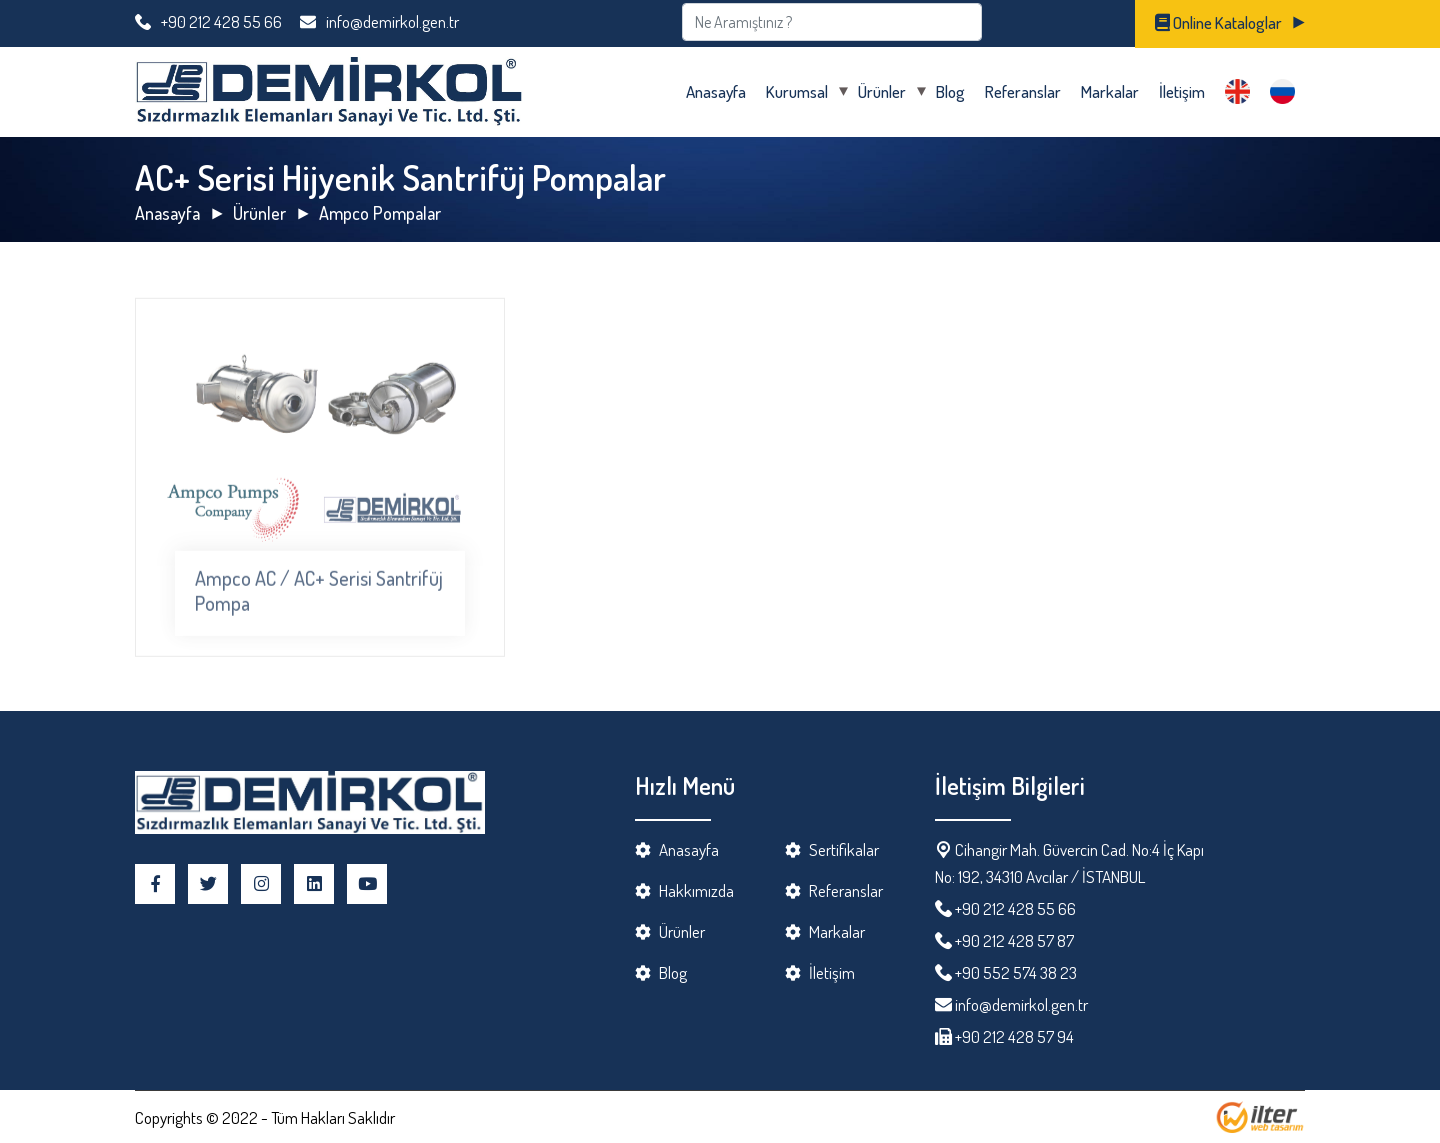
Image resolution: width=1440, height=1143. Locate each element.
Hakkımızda (696, 890)
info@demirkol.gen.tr (379, 21)
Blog (950, 91)
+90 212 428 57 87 (1014, 940)
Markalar (1110, 91)
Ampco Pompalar (380, 213)
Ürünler (882, 91)
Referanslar (1023, 91)
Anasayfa (716, 91)
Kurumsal (797, 91)
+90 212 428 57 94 (1013, 1036)
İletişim (1182, 91)
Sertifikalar (844, 849)
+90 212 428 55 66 (208, 21)
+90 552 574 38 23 (1016, 972)
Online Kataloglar (1218, 22)
